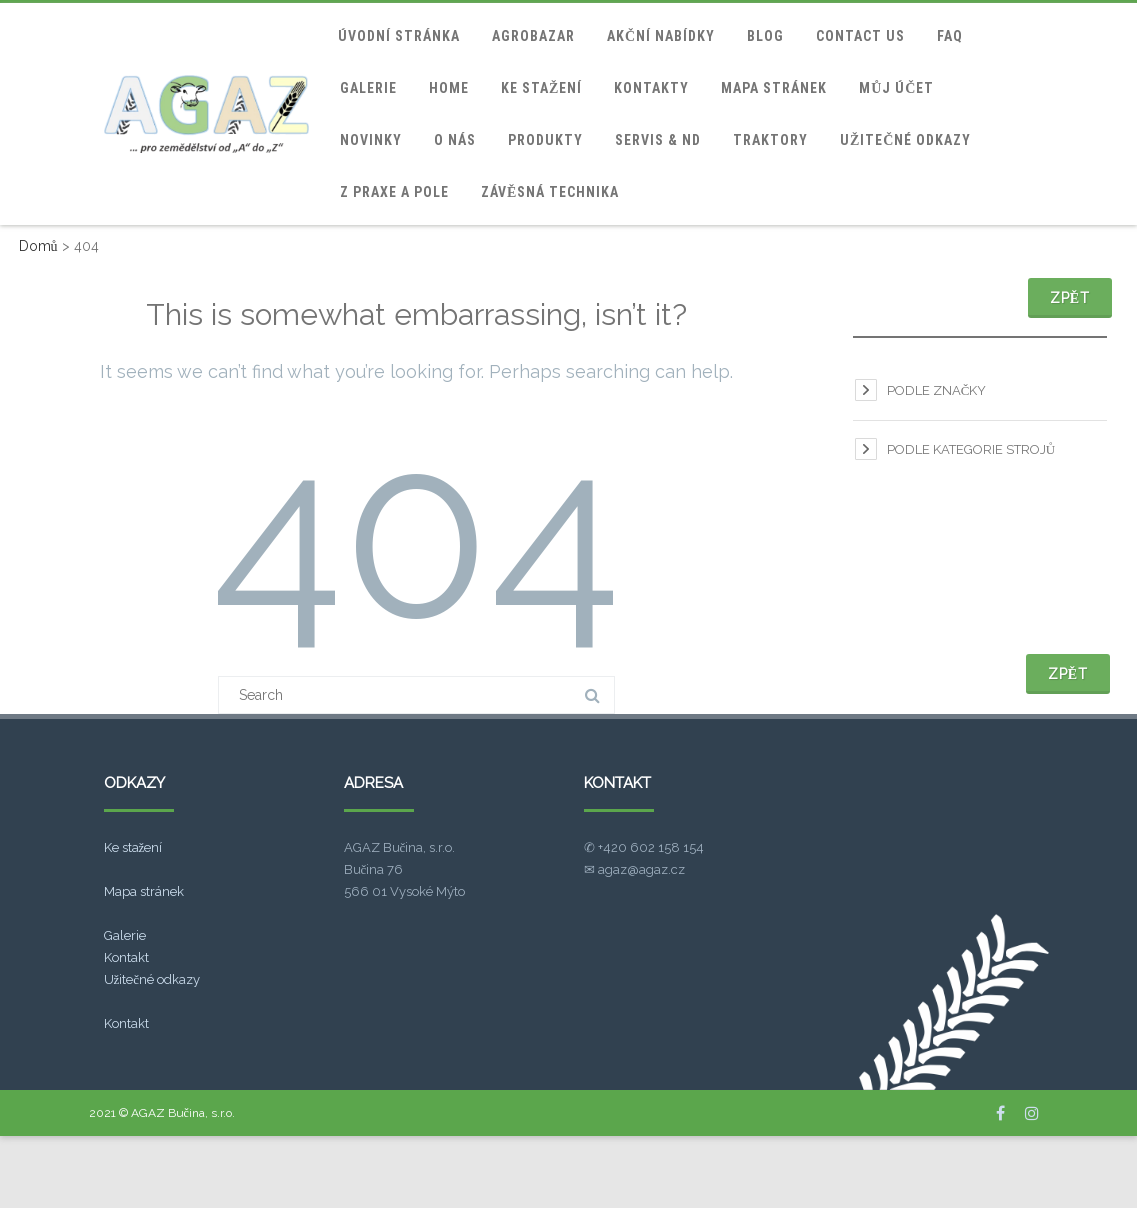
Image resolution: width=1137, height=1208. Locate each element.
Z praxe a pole (394, 192)
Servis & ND (658, 140)
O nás (455, 140)
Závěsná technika (550, 192)
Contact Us (860, 36)
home (449, 88)
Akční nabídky (661, 36)
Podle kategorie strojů (971, 449)
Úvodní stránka (399, 36)
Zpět (1070, 298)
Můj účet (896, 88)
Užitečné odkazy (905, 140)
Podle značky (937, 390)
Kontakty (651, 88)
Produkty (545, 140)
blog (765, 36)
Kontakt (126, 957)
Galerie (368, 88)
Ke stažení (541, 88)
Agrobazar (533, 36)
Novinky (371, 140)
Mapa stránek (774, 88)
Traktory (770, 140)
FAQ (950, 36)
